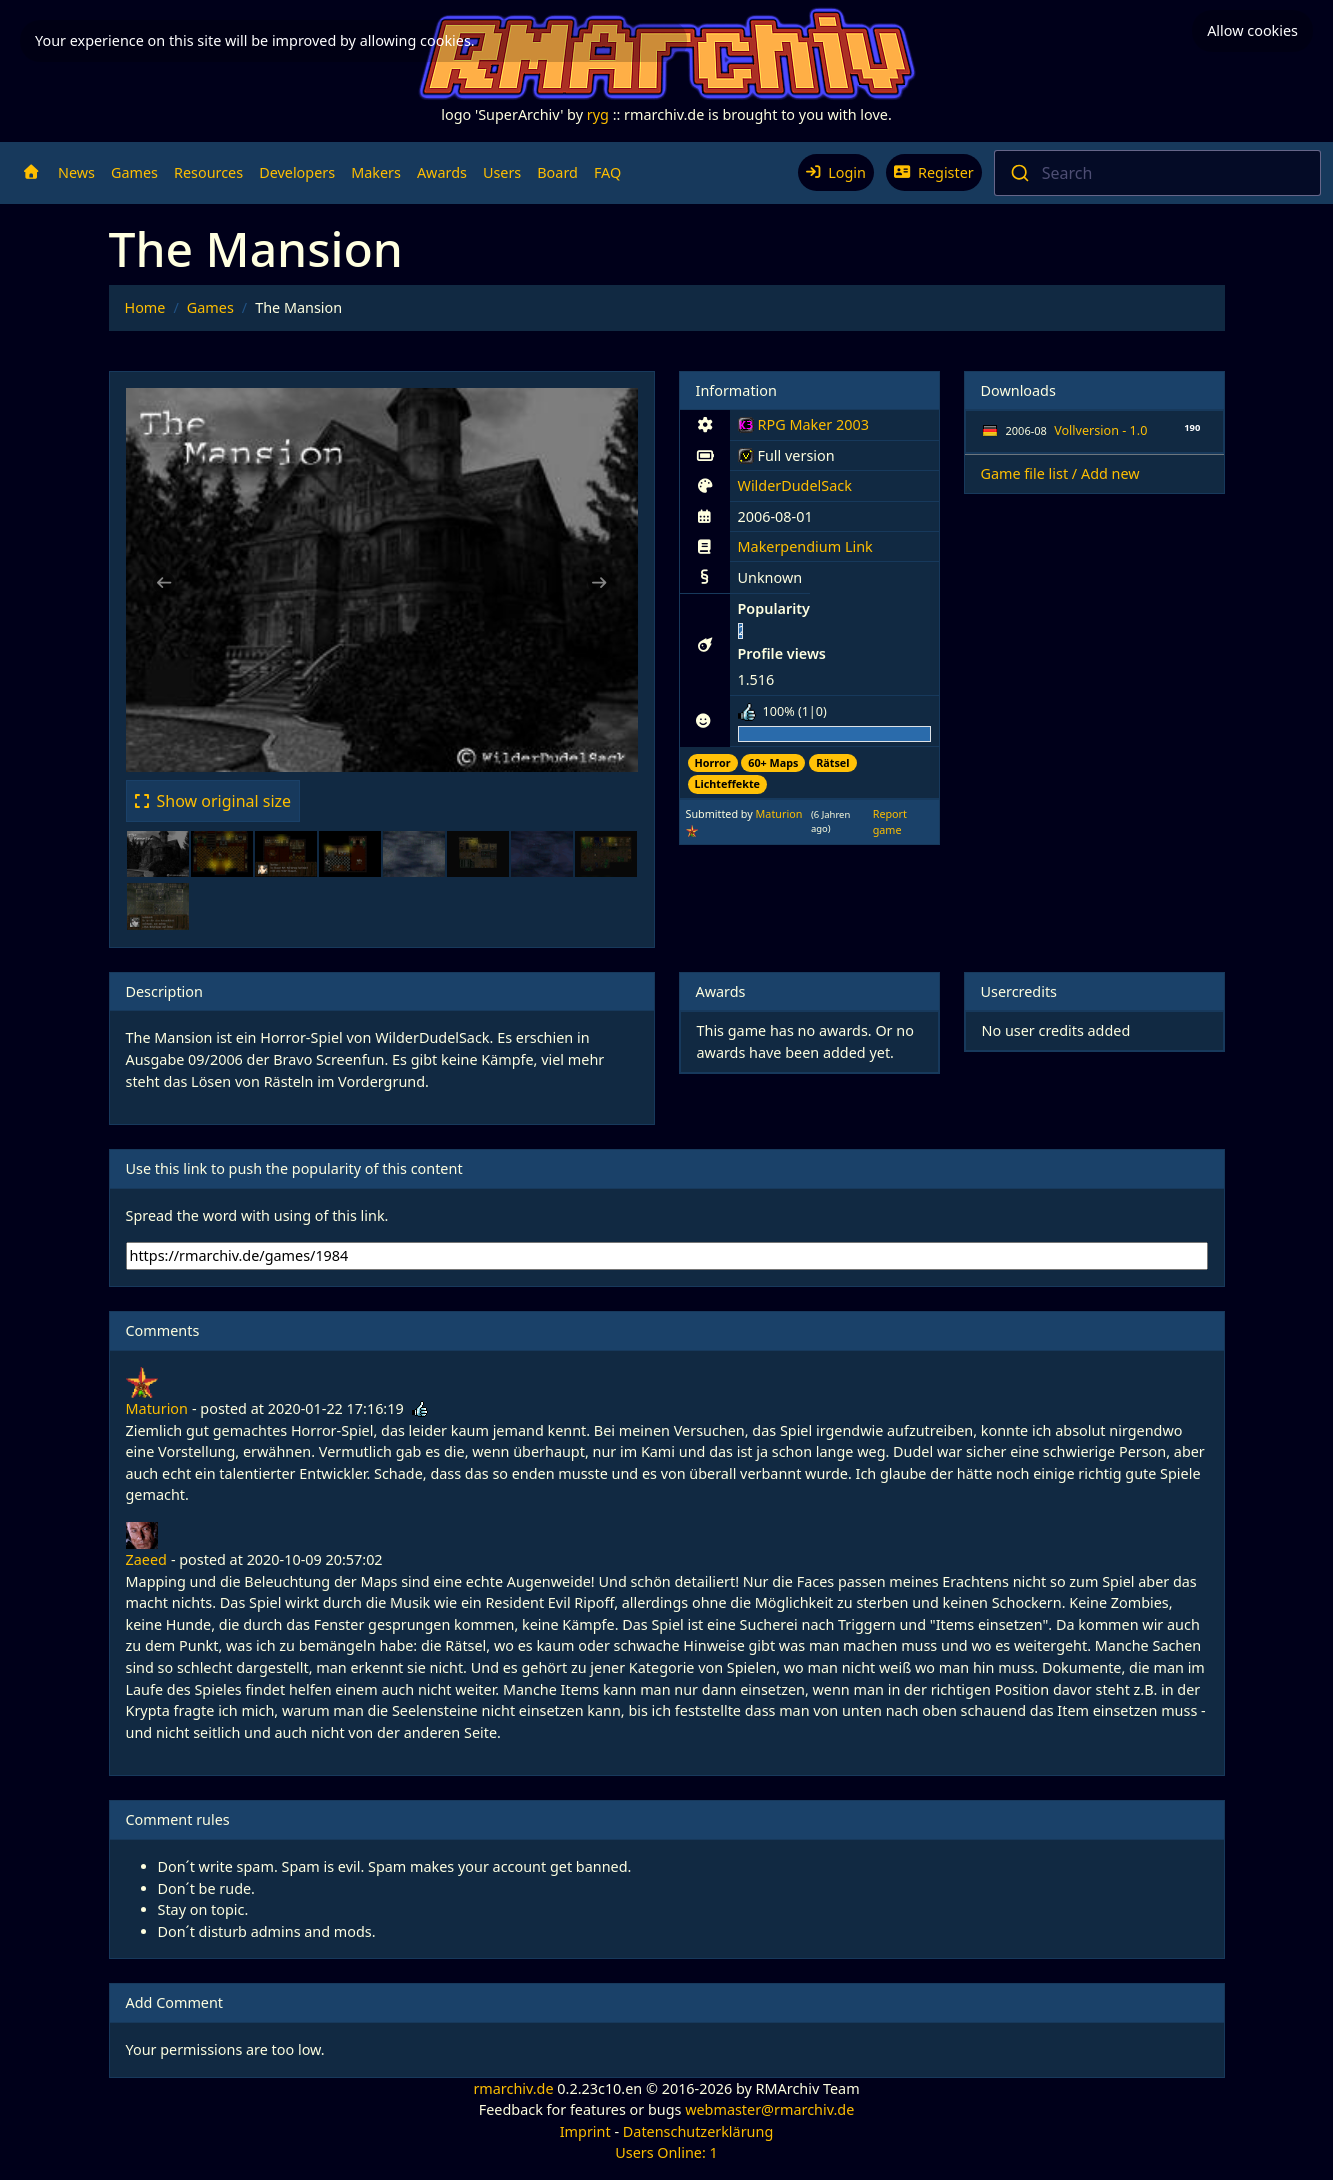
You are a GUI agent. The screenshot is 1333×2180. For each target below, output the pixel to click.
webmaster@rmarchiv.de (769, 2109)
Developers (297, 172)
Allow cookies (1252, 30)
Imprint (585, 2131)
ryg (598, 114)
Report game (890, 821)
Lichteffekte (728, 783)
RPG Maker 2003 (803, 428)
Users (502, 172)
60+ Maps (773, 762)
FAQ (607, 172)
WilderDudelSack (795, 485)
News (76, 172)
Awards (442, 172)
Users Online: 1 (666, 2152)
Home (145, 307)
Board (557, 172)
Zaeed (146, 1559)
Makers (376, 172)
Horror (713, 762)
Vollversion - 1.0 (1100, 430)
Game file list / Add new (1060, 473)
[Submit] (1018, 173)
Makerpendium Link (805, 546)
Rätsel (832, 762)
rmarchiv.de (513, 2088)
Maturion (779, 813)
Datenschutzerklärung (698, 2131)
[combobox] (1157, 173)
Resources (208, 172)
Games (134, 172)
